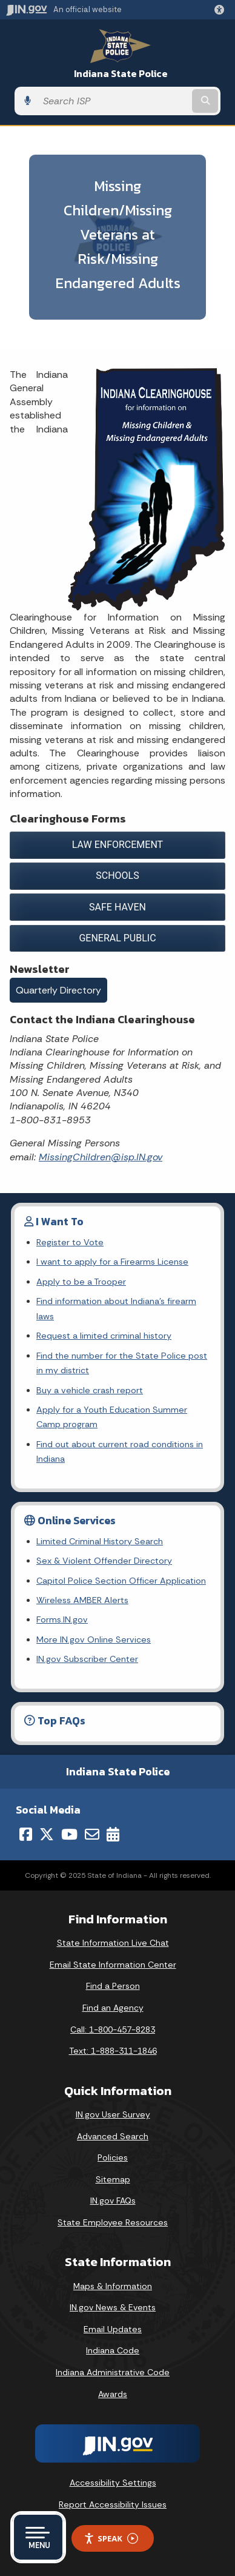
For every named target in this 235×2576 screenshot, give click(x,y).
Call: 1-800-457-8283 (112, 2029)
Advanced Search (112, 2136)
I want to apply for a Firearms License (112, 1261)
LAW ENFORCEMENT (117, 844)
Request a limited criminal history (103, 1335)
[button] (221, 10)
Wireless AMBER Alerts (82, 1600)
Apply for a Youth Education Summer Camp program (111, 1417)
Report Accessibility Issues (113, 2504)
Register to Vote (70, 1242)
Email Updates (113, 2329)
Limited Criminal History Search (99, 1541)
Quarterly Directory (58, 990)
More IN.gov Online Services (93, 1639)
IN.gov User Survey (113, 2114)
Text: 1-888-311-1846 (113, 2050)
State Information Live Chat (113, 1942)
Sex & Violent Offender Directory (104, 1560)
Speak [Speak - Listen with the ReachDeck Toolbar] (111, 2538)
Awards (112, 2394)
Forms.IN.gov (62, 1619)
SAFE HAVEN (117, 907)
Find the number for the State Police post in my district (121, 1363)
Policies (113, 2157)
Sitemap (113, 2179)
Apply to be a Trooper (81, 1281)
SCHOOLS (117, 875)
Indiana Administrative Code (113, 2372)
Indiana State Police (121, 73)
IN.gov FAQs (113, 2200)
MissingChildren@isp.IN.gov (100, 1157)
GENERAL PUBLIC (117, 938)
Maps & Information (112, 2286)
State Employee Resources (113, 2222)
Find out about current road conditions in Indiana (119, 1451)
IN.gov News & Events (113, 2307)
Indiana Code (112, 2350)
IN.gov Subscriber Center (87, 1658)
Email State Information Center (113, 1964)
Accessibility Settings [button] (113, 2482)
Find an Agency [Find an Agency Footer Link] (113, 2007)
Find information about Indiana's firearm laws (116, 1308)
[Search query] (113, 101)
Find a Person (113, 1985)
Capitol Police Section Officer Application (121, 1580)
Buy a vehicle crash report (89, 1390)
